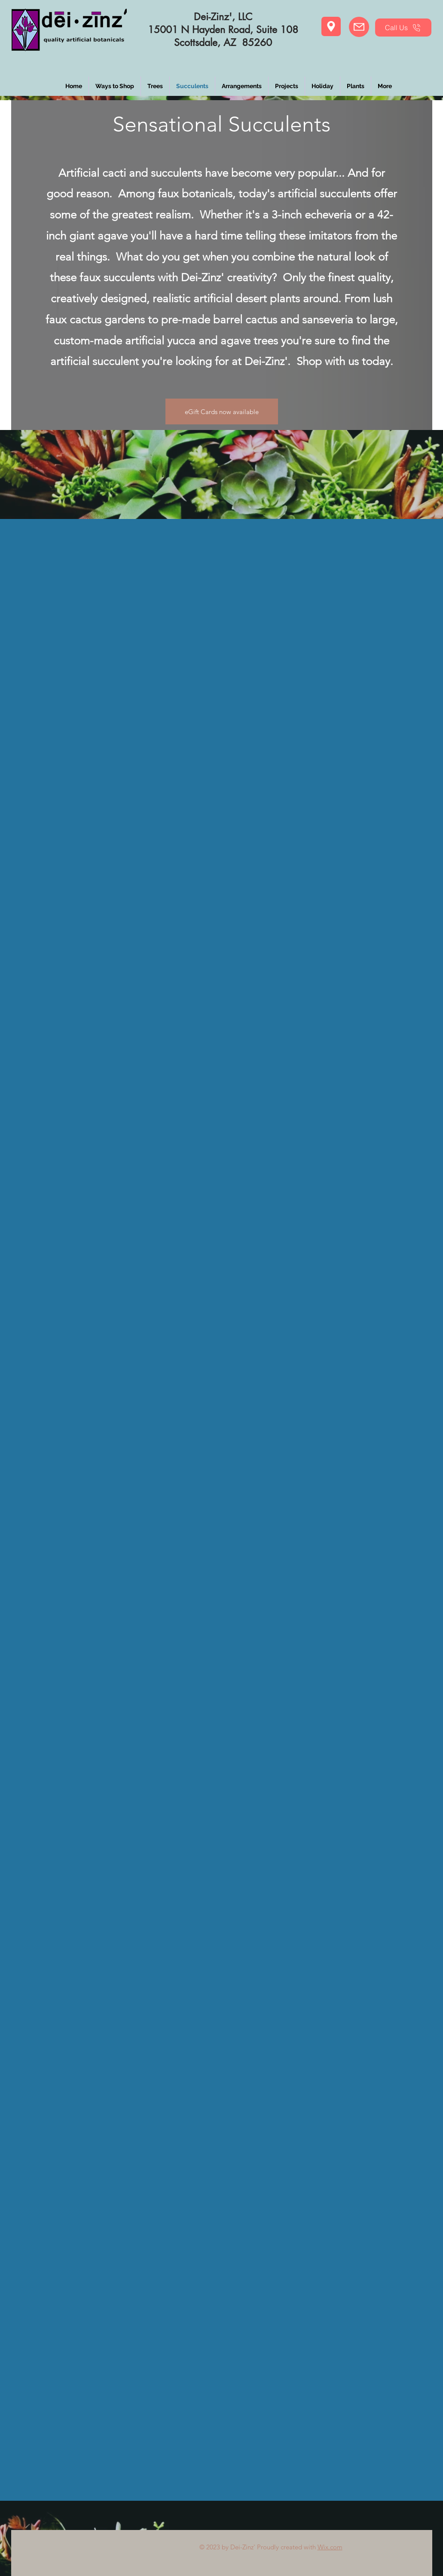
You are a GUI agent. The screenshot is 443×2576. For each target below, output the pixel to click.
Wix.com (330, 2547)
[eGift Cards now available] (221, 411)
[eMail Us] (359, 27)
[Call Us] (403, 27)
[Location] (331, 26)
